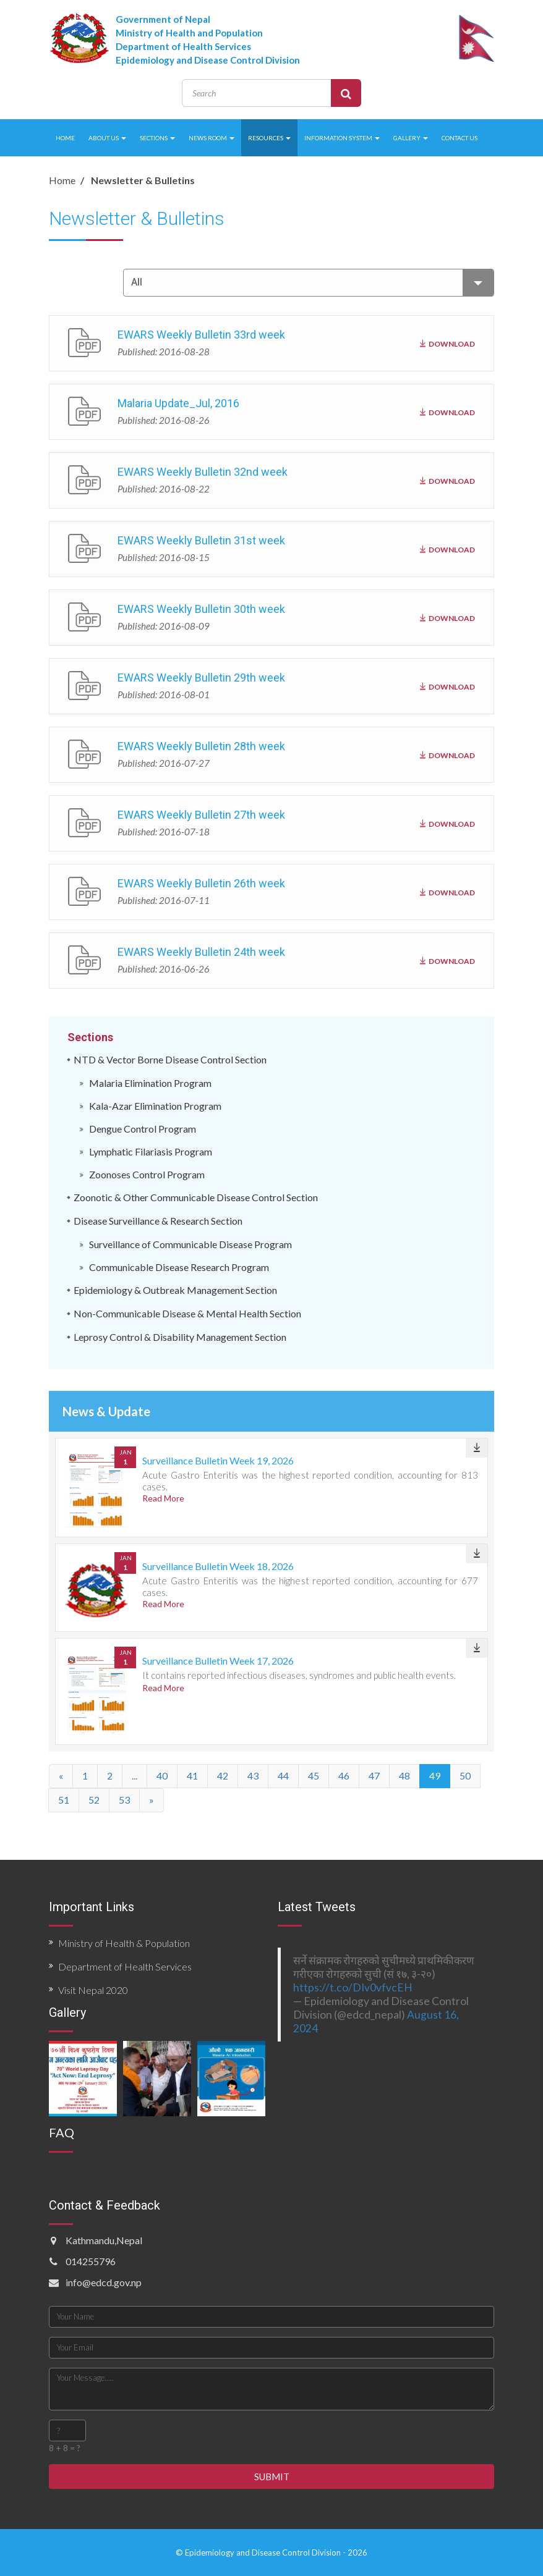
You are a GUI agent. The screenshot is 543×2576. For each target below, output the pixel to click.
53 (124, 1799)
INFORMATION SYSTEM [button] (342, 137)
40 (162, 1775)
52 (94, 1799)
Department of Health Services (125, 1966)
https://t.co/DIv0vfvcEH (353, 1987)
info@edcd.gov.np (104, 2282)
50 (465, 1775)
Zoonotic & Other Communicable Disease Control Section (196, 1197)
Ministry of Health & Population (124, 1943)
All (312, 283)
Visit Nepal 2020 (93, 1990)
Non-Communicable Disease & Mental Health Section (187, 1313)
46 (343, 1775)
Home (62, 180)
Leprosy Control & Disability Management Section (180, 1337)
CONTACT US (459, 137)
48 (404, 1775)
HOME (65, 137)
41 (192, 1775)
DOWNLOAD (447, 342)
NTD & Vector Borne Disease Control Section (170, 1059)
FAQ (61, 2132)
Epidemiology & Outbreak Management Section (175, 1290)
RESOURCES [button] (269, 137)
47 (374, 1775)
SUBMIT (271, 2476)
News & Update (106, 1411)
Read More (163, 1498)
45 (313, 1775)
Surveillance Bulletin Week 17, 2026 (218, 1660)
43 (253, 1775)
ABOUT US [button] (107, 137)
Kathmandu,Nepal (104, 2240)
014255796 (91, 2261)
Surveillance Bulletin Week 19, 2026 (218, 1460)
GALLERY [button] (410, 137)
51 (63, 1799)
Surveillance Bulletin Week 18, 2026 (218, 1566)
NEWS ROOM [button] (211, 137)
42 (222, 1775)
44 (283, 1775)
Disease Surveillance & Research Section (158, 1221)
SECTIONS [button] (157, 137)
